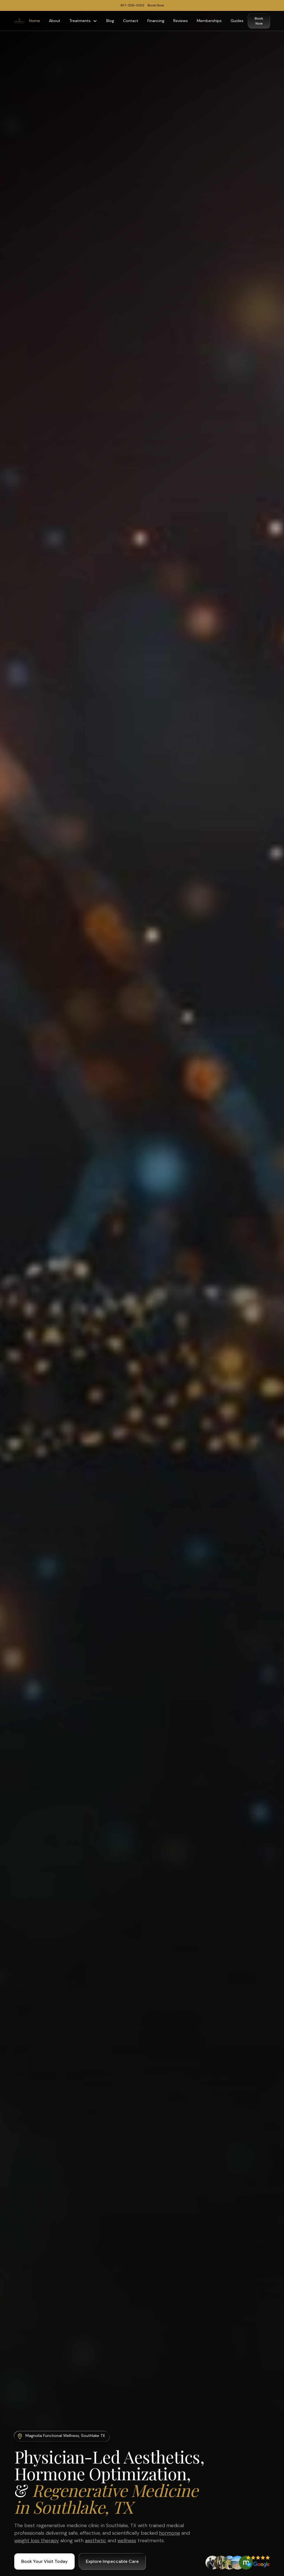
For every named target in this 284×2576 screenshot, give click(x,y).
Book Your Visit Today (44, 2561)
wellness (126, 2540)
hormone (169, 2533)
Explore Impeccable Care (112, 2561)
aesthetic (95, 2540)
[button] (83, 21)
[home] (19, 21)
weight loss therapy (36, 2540)
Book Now (259, 21)
